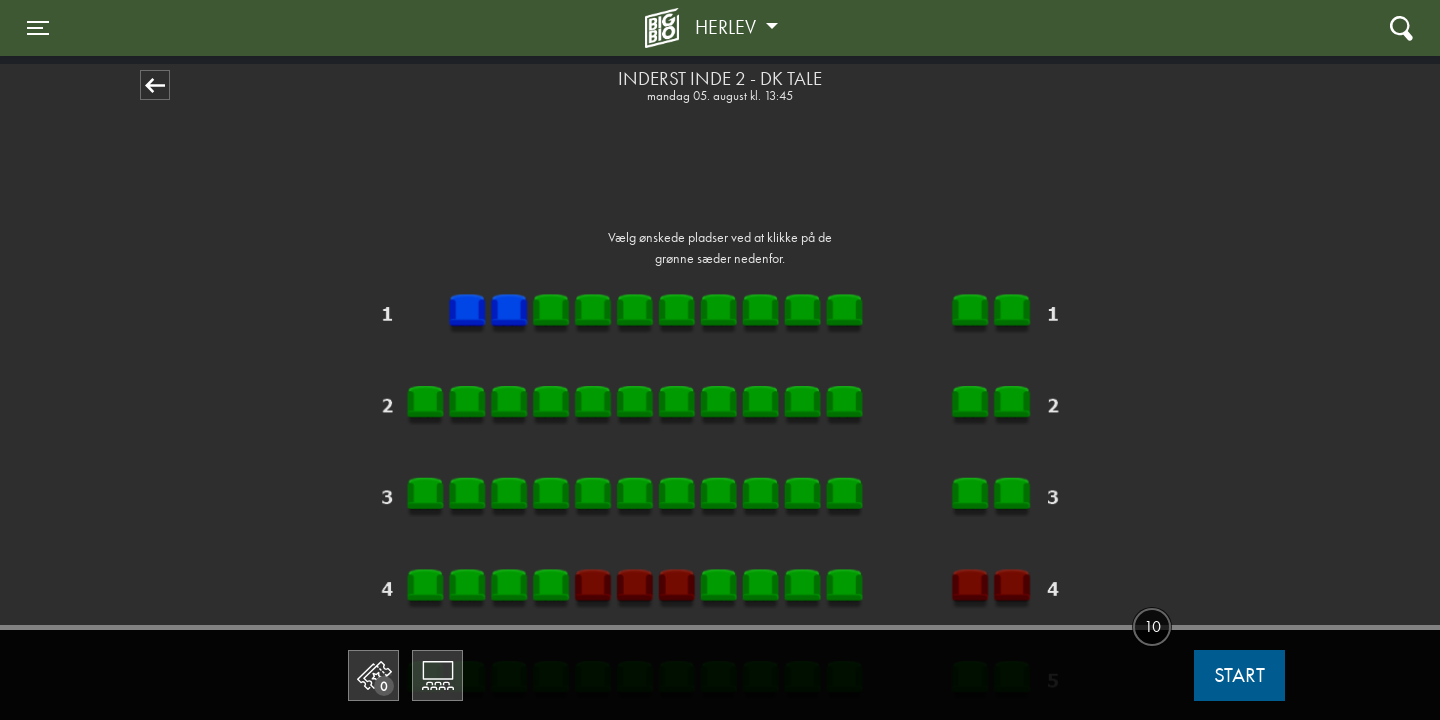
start (1239, 675)
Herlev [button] (728, 27)
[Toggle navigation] (38, 28)
